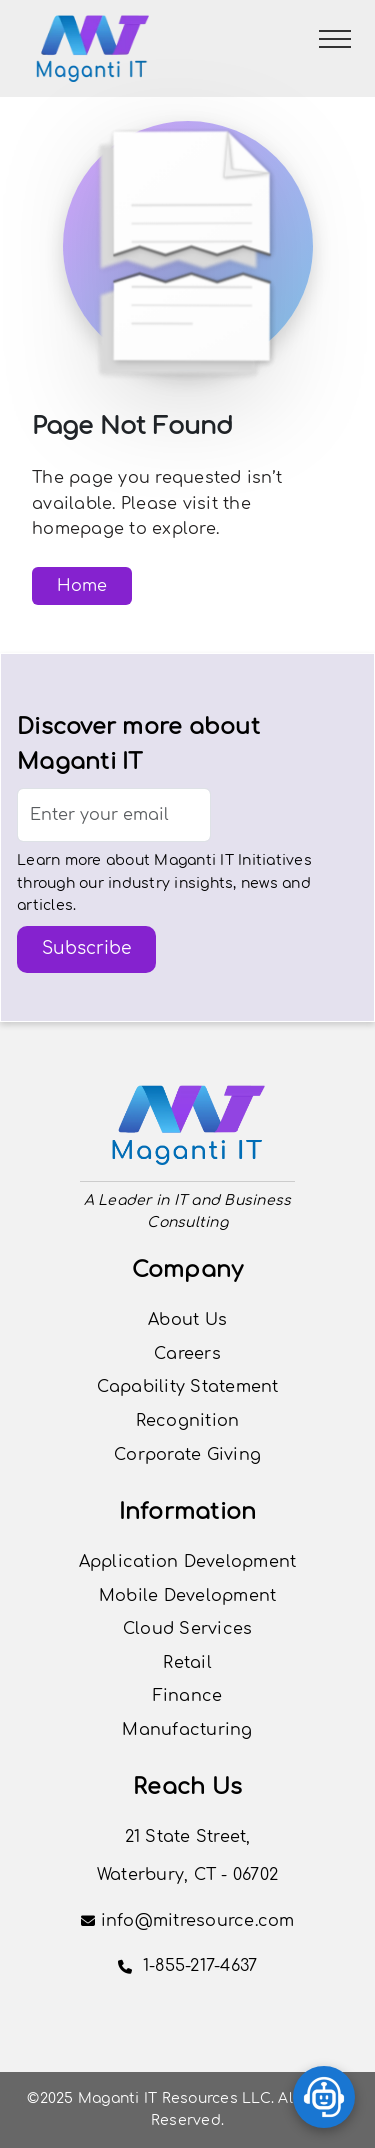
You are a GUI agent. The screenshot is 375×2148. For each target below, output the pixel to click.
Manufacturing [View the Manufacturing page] (187, 1730)
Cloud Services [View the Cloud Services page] (188, 1629)
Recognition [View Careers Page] (188, 1421)
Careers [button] (187, 1354)
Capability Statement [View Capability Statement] (188, 1387)
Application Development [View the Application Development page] (188, 1562)
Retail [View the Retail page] (187, 1663)
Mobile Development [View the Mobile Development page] (188, 1596)
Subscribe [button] (86, 948)
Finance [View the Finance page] (188, 1696)
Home (82, 586)
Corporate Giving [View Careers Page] (187, 1455)
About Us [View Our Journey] (187, 1320)
